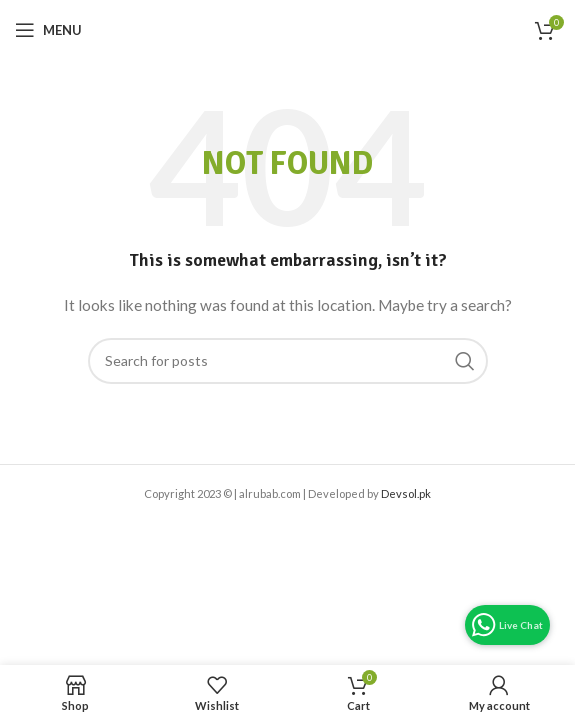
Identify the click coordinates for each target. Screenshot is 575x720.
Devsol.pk (406, 493)
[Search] (288, 361)
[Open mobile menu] (48, 30)
